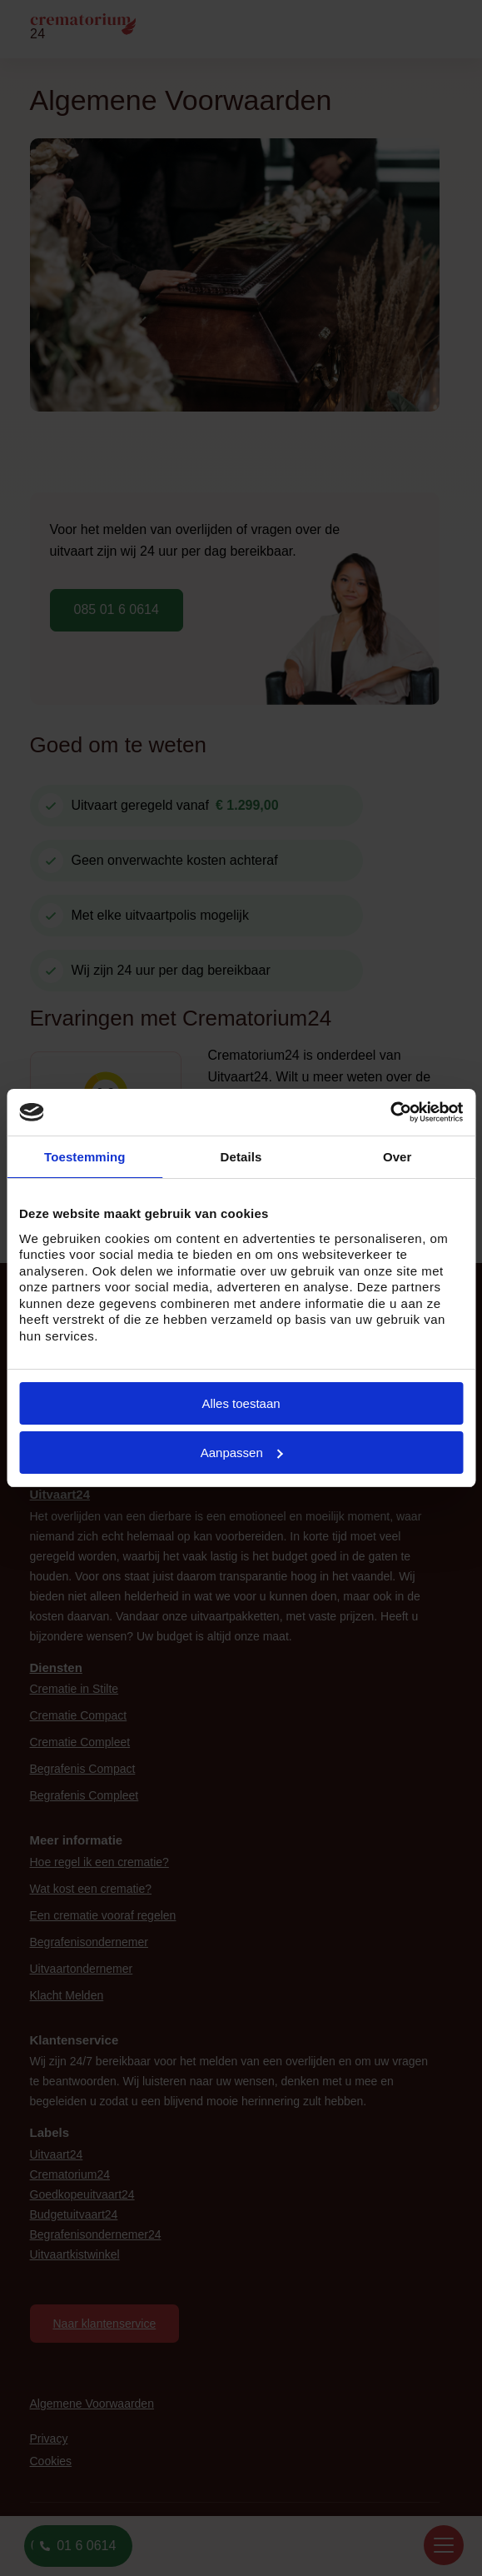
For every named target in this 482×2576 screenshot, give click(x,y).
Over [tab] (397, 1157)
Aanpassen (242, 1452)
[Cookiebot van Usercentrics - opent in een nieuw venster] (390, 1112)
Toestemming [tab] (85, 1157)
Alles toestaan (240, 1403)
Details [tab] (241, 1157)
